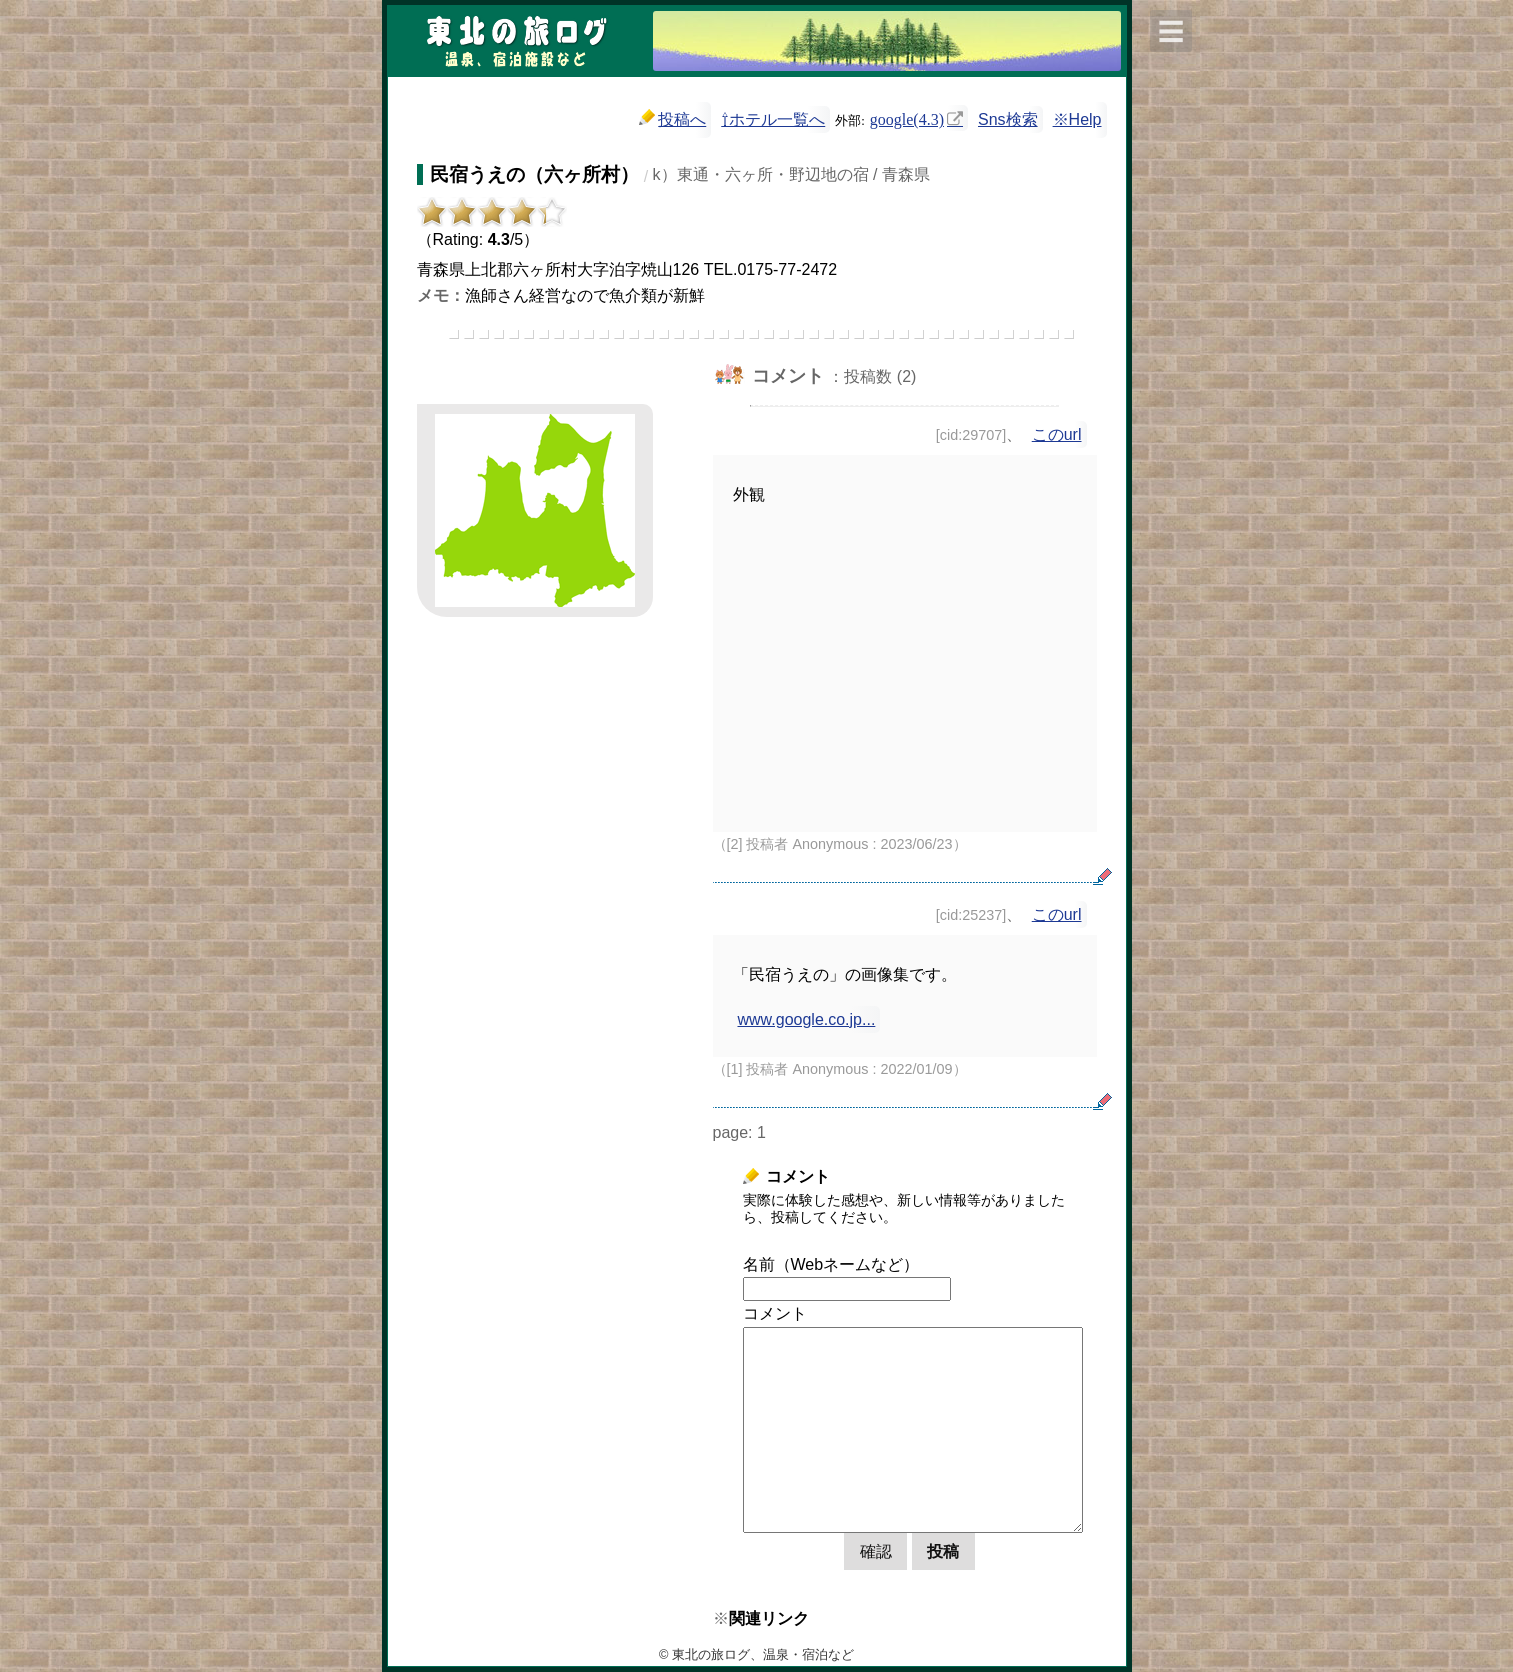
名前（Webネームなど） (831, 1264)
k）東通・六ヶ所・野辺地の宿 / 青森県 (791, 174)
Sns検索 (1008, 119)
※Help (1077, 119)
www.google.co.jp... (807, 1019)
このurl (1057, 434)
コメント (775, 1313)
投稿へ (672, 118)
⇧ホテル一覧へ (773, 119)
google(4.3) (907, 118)
